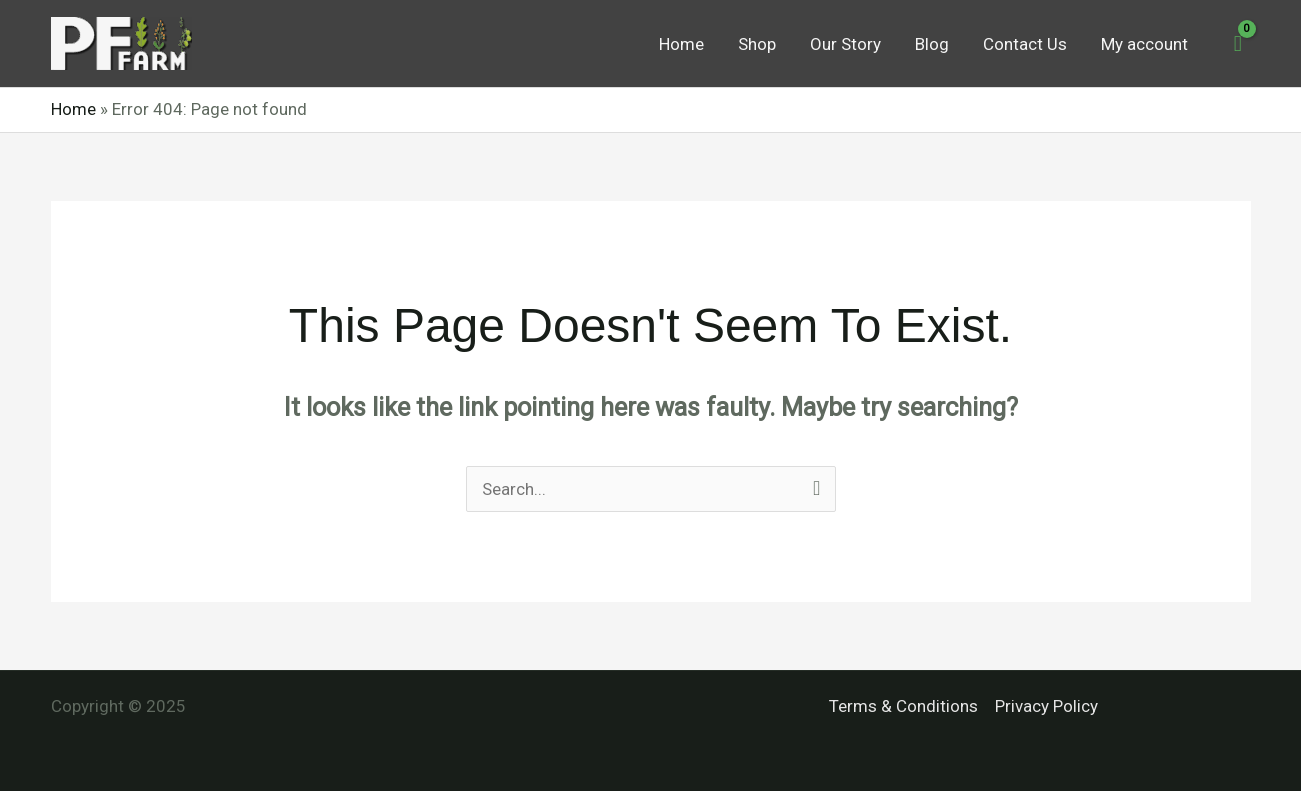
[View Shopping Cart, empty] (1238, 43)
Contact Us (1025, 44)
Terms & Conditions (903, 706)
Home (681, 44)
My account (1144, 44)
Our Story (845, 44)
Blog (932, 44)
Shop (757, 44)
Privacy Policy (1046, 706)
